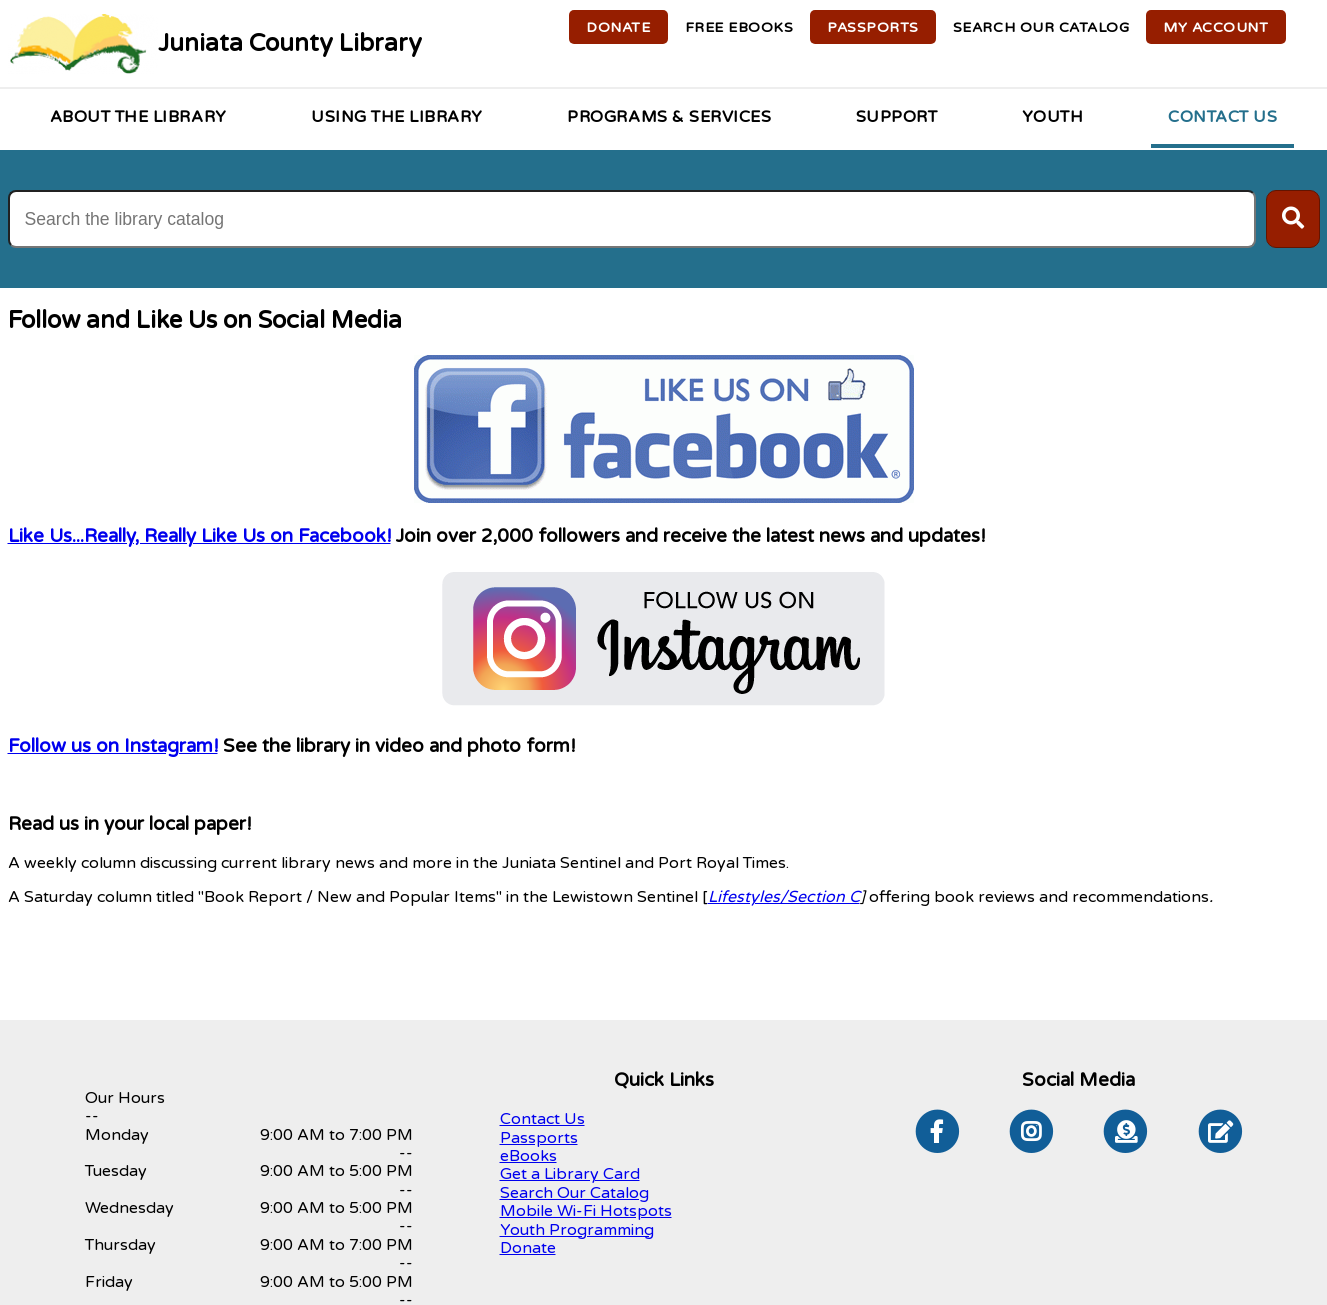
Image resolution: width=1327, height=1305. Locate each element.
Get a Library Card (570, 1174)
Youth (1053, 117)
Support (897, 117)
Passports (539, 1138)
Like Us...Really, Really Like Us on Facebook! (199, 536)
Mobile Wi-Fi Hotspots (586, 1211)
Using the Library (397, 117)
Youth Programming (577, 1230)
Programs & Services (669, 117)
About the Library (138, 117)
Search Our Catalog (574, 1193)
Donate (528, 1248)
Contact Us (1222, 117)
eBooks (528, 1156)
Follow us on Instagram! (113, 746)
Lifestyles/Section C (784, 897)
